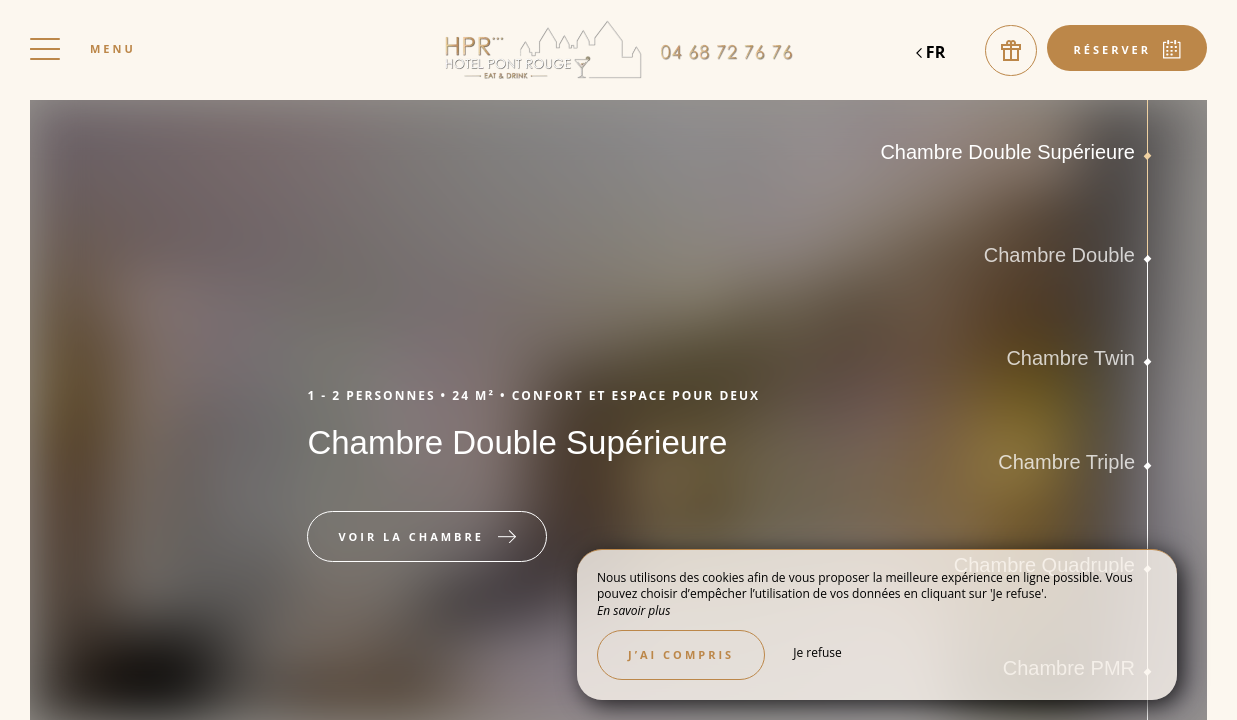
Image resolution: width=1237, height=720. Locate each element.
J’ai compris (681, 654)
